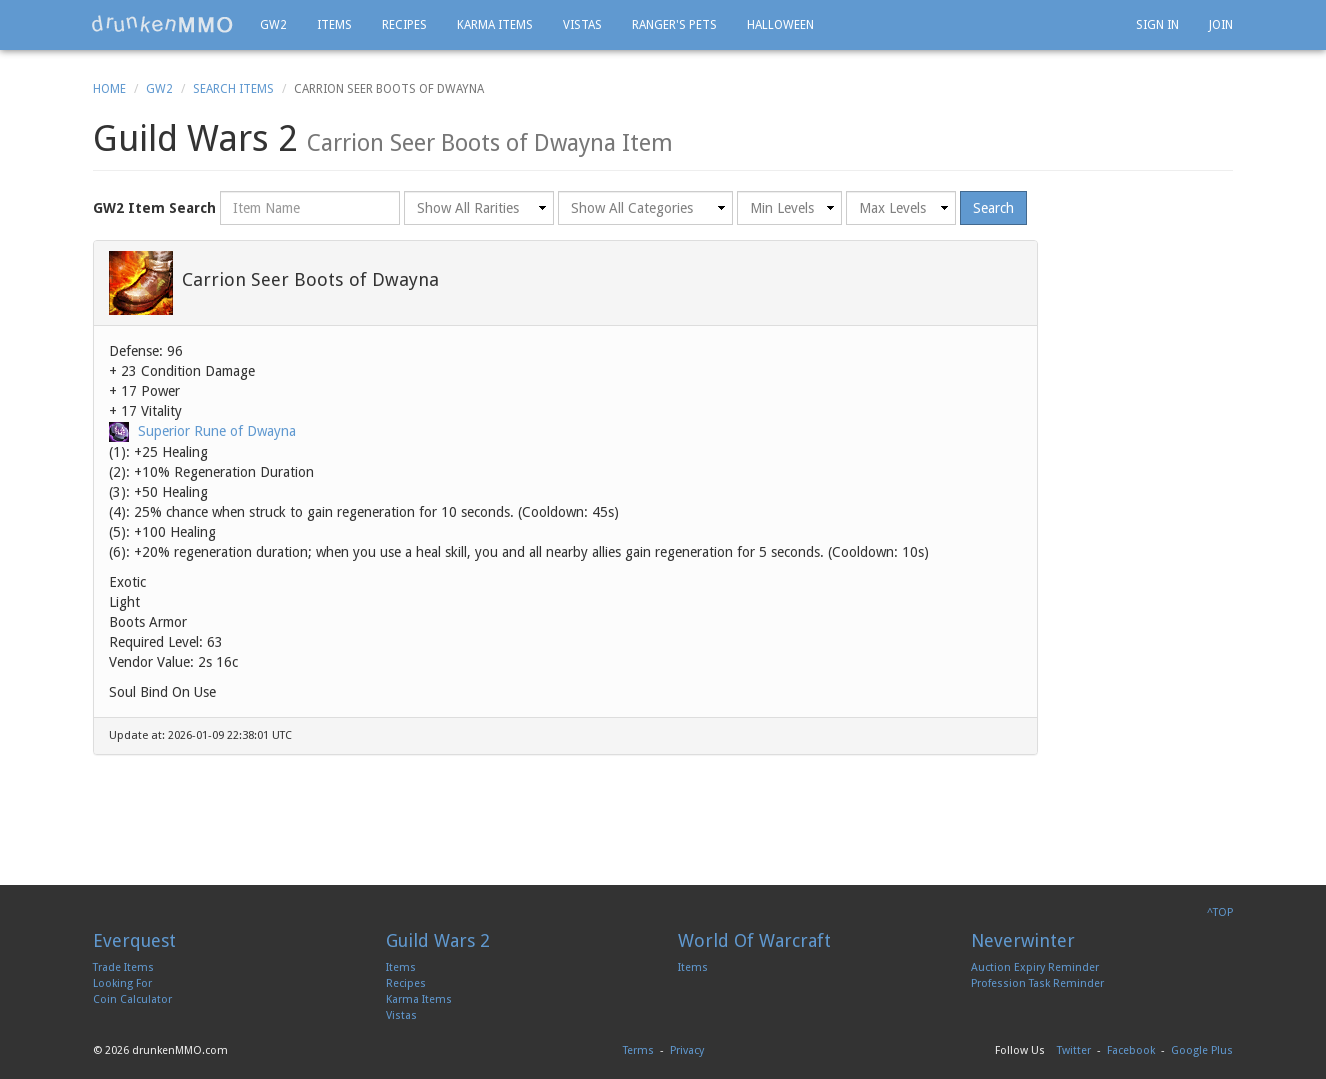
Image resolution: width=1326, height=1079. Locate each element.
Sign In (1157, 25)
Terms (638, 1050)
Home (109, 89)
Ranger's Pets (674, 25)
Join (1221, 25)
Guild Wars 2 (438, 940)
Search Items (233, 89)
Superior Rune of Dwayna (217, 431)
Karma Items (495, 25)
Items (334, 25)
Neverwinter (1023, 940)
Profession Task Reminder (1037, 983)
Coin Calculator (132, 999)
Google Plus (1202, 1050)
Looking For (122, 983)
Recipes (404, 25)
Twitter (1074, 1050)
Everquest (134, 940)
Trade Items (123, 967)
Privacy (687, 1050)
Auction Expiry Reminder (1035, 967)
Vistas (582, 25)
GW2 (273, 25)
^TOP (1220, 912)
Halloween (780, 25)
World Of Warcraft (754, 940)
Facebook (1131, 1050)
